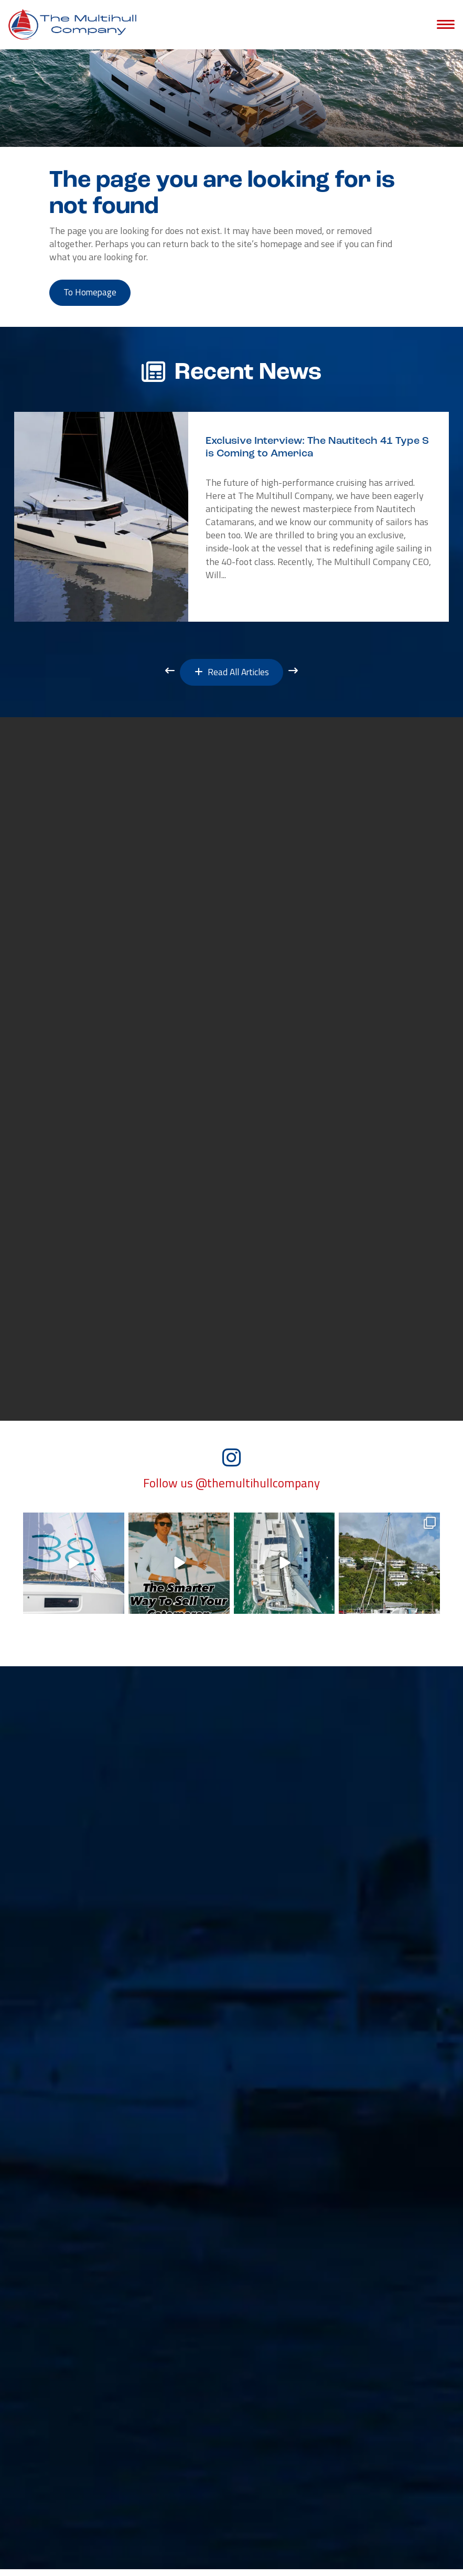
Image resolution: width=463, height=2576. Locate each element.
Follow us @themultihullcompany (231, 1490)
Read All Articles (231, 675)
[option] (231, 519)
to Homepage (93, 293)
